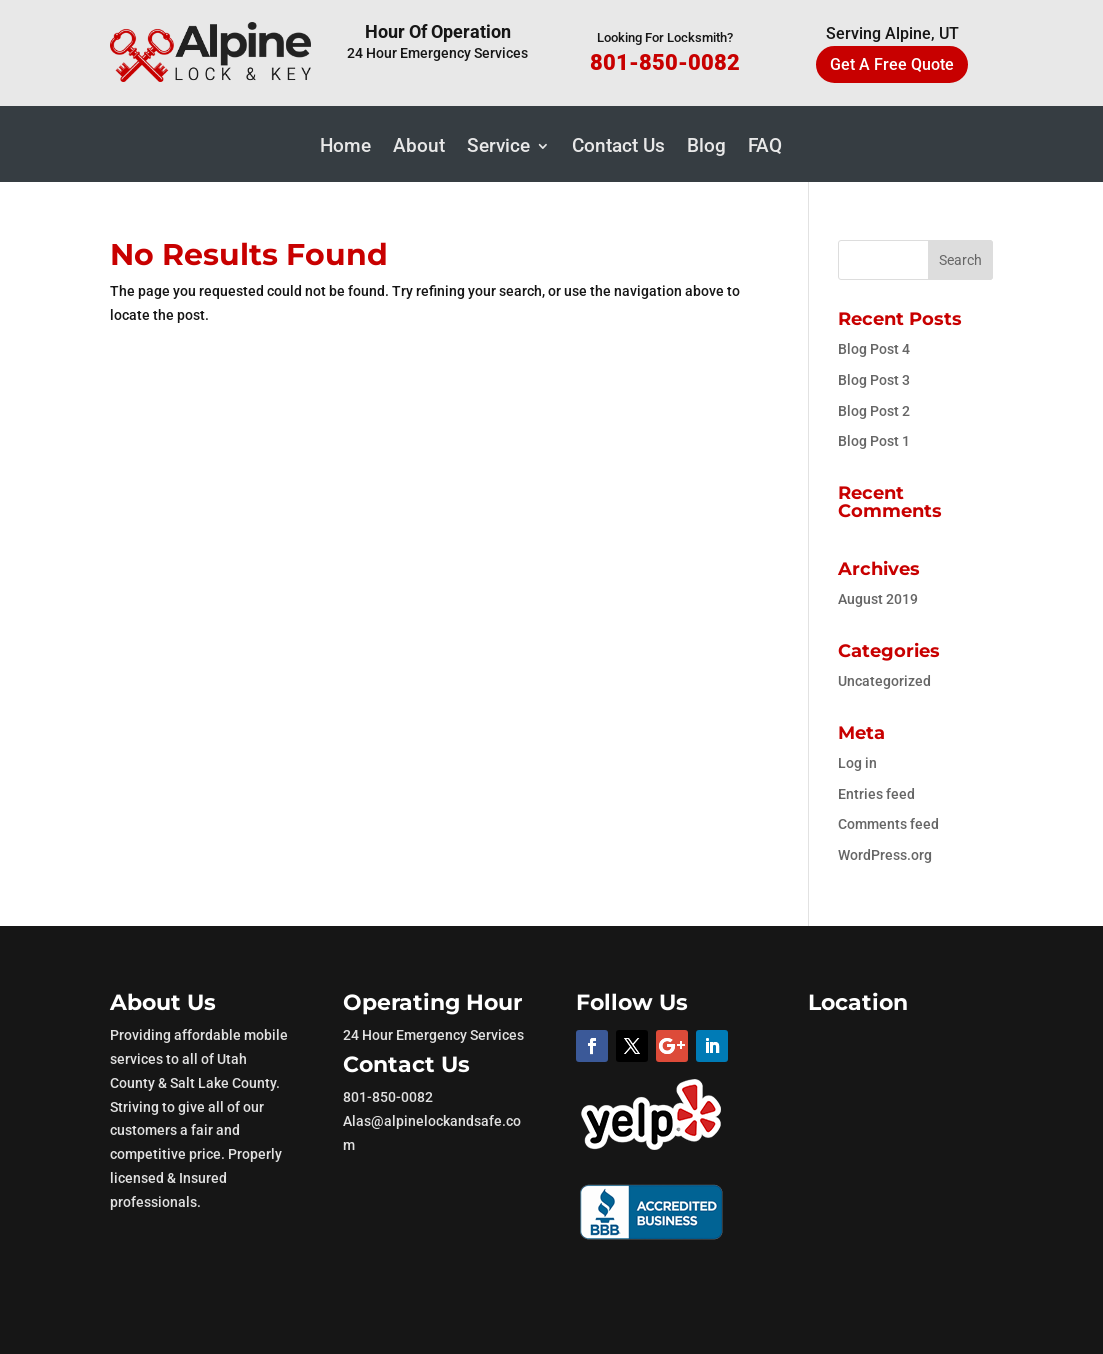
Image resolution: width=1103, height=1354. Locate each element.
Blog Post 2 (874, 411)
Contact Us (618, 148)
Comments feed (888, 824)
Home (345, 148)
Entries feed (876, 794)
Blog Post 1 (874, 441)
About (419, 148)
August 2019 (878, 599)
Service (498, 148)
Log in (857, 763)
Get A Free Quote (892, 64)
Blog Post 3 (874, 380)
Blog (706, 148)
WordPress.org (885, 855)
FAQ (765, 148)
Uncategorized (884, 681)
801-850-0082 (665, 62)
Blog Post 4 (874, 349)
